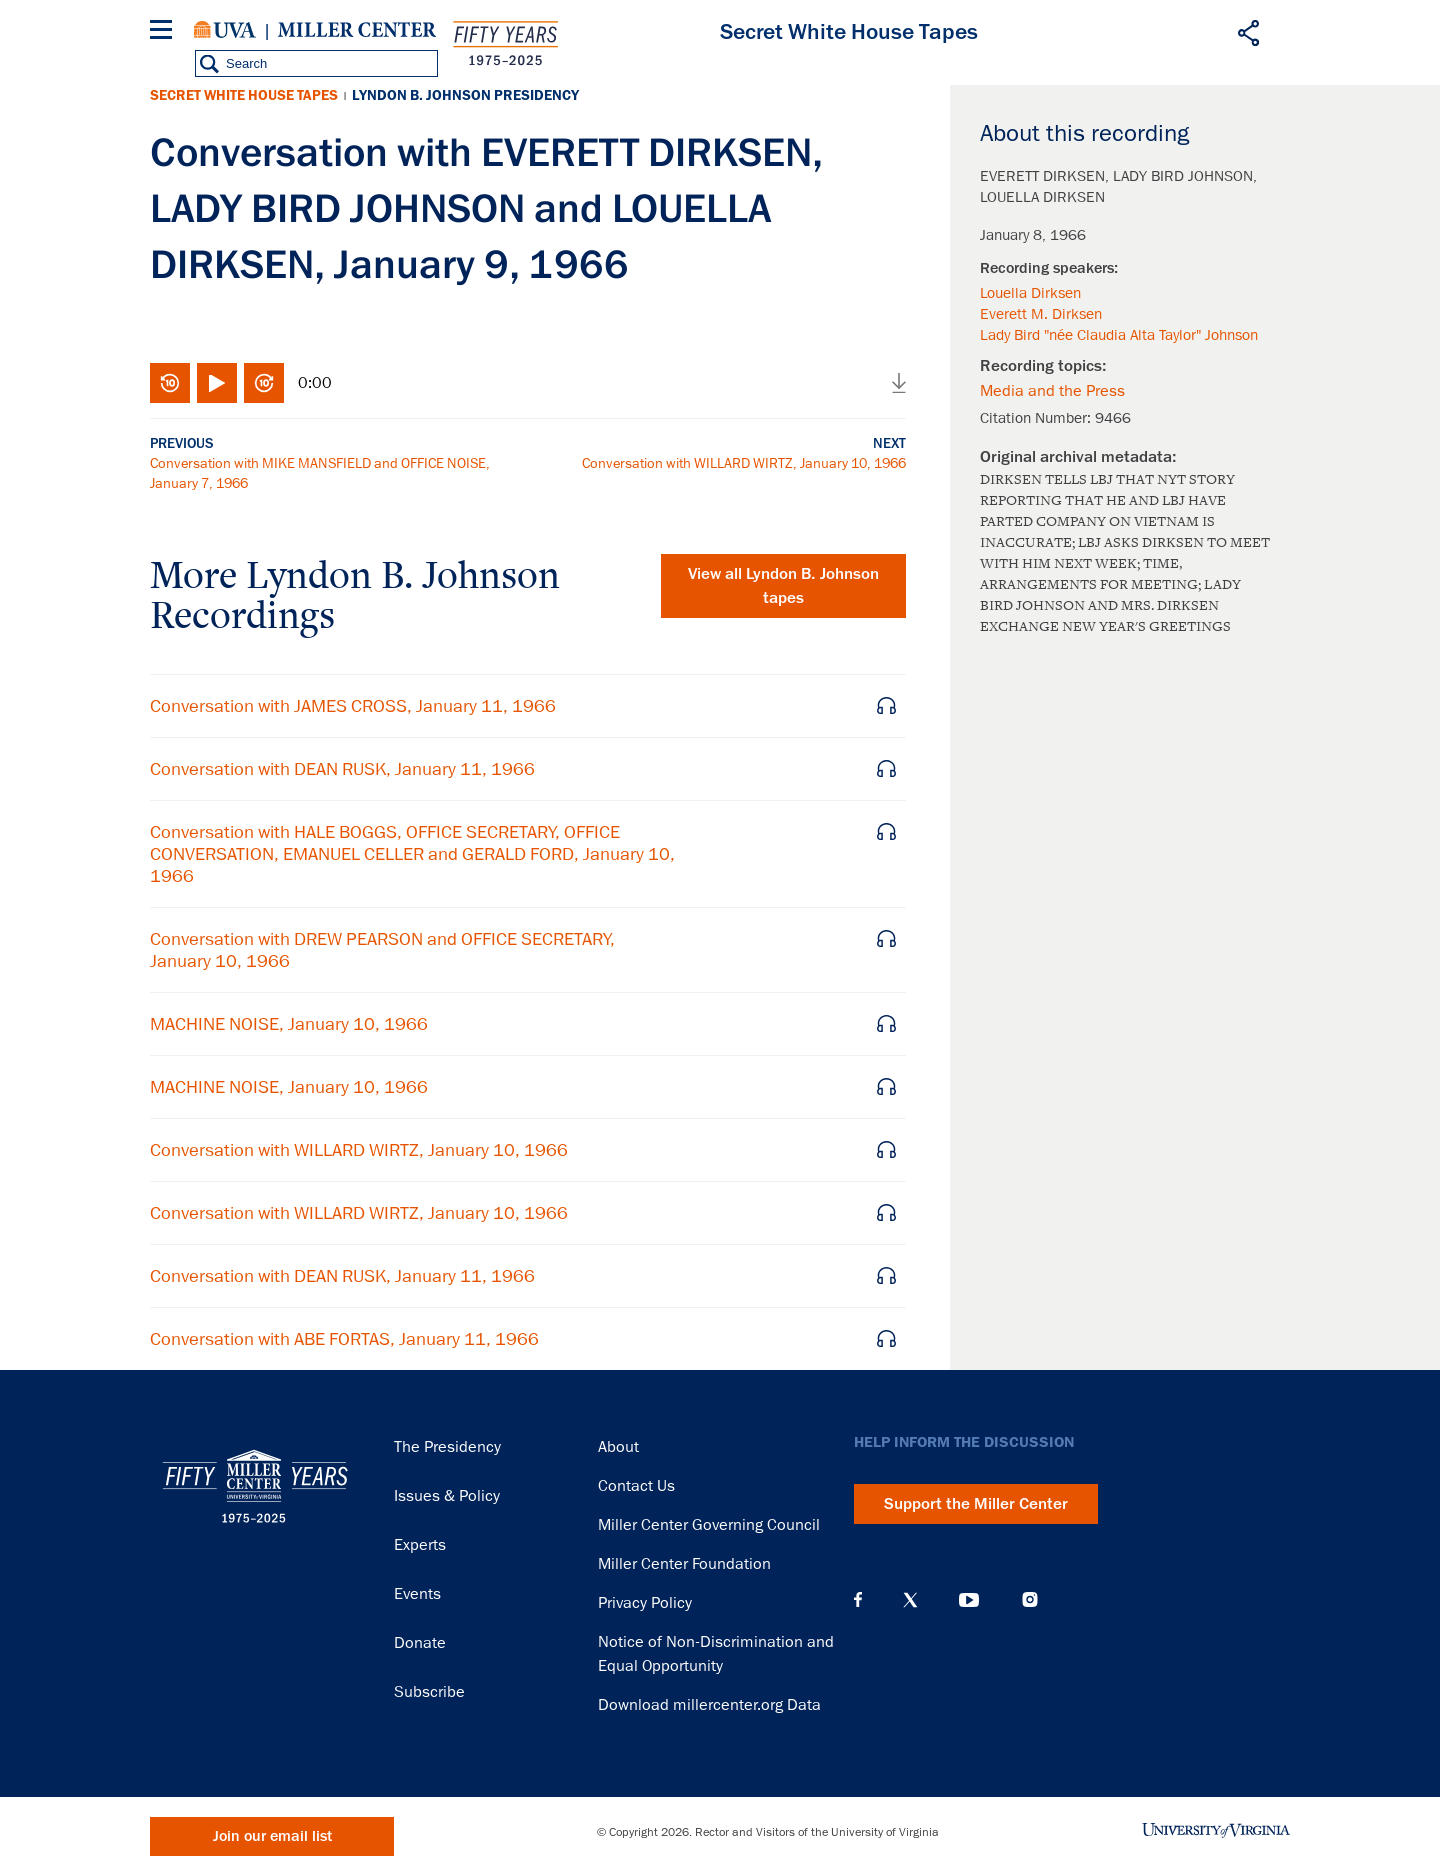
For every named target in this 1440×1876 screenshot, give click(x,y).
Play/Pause (217, 383)
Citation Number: (1037, 418)
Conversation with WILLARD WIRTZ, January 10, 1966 (744, 463)
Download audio (899, 383)
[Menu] (165, 32)
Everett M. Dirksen (1041, 314)
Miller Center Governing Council (709, 1525)
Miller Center (357, 30)
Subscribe (429, 1692)
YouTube (969, 1600)
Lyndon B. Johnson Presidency (465, 95)
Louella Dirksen (1030, 293)
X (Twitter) (910, 1600)
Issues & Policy (447, 1496)
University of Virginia (225, 30)
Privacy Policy (645, 1603)
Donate (420, 1643)
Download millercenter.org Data (709, 1705)
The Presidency (447, 1447)
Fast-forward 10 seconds (264, 383)
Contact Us (636, 1486)
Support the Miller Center (976, 1504)
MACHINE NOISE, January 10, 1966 (289, 1024)
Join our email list (272, 1836)
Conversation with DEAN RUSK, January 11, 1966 (342, 769)
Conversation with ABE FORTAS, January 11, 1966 (344, 1339)
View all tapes (783, 586)
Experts (420, 1545)
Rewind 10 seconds (170, 383)
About (618, 1447)
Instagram (1030, 1599)
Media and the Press (1052, 391)
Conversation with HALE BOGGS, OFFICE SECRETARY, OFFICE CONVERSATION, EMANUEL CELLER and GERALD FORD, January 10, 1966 (412, 854)
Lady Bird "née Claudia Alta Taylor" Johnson (1119, 335)
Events (417, 1594)
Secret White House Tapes (244, 95)
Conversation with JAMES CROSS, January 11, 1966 (353, 706)
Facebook (858, 1600)
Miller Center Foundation (684, 1564)
